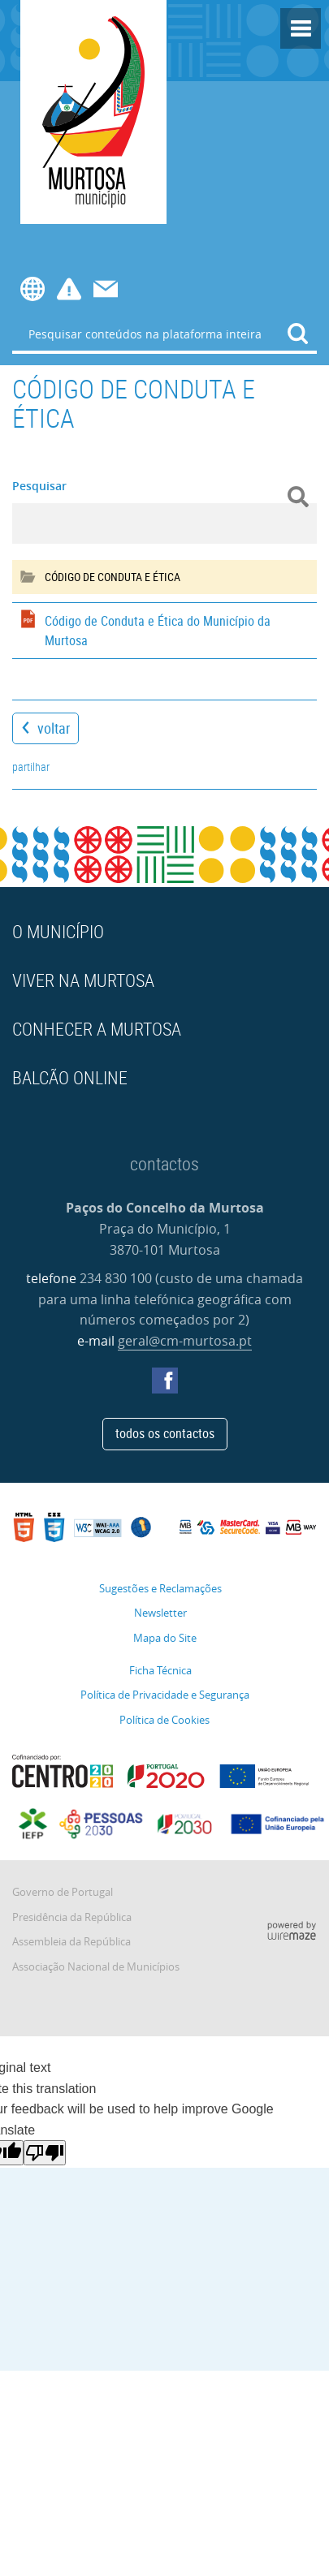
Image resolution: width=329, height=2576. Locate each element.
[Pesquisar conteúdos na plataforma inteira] (298, 333)
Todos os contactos (164, 1433)
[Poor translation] (45, 2152)
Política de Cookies (164, 1720)
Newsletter (160, 1613)
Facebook (165, 1381)
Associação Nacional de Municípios (96, 1967)
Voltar (53, 728)
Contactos (105, 289)
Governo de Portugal (62, 1892)
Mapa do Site (165, 1638)
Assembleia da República (71, 1942)
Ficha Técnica (160, 1671)
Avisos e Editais (69, 289)
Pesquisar (39, 485)
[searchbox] (164, 333)
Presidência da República (72, 1917)
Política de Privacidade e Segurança (164, 1695)
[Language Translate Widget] (27, 289)
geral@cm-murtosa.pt (185, 1341)
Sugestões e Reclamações (160, 1589)
